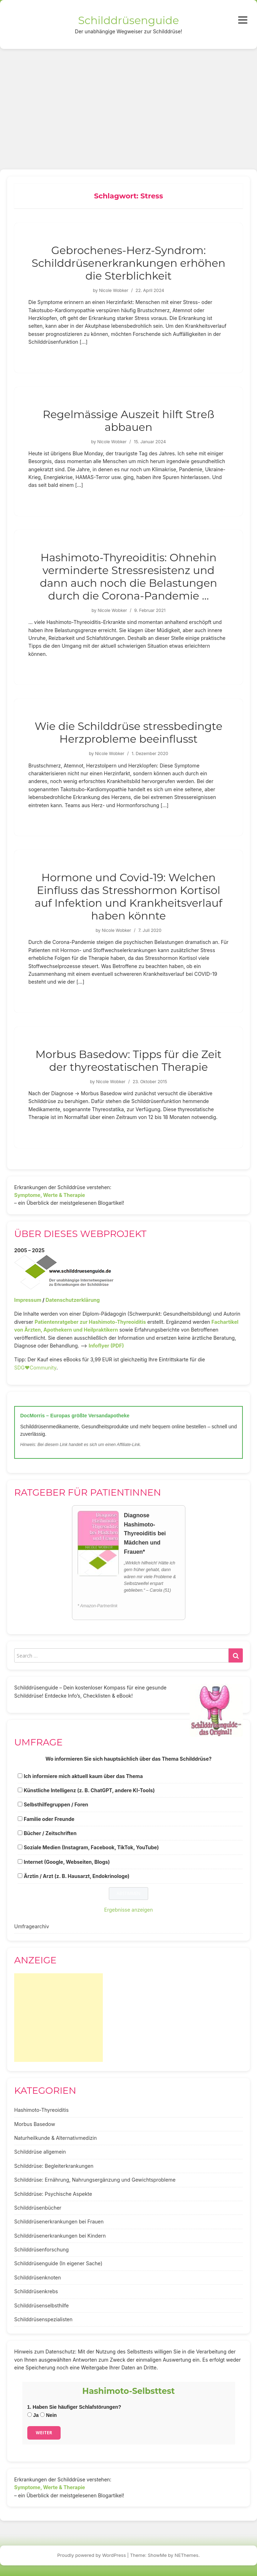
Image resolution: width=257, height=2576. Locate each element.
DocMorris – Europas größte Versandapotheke (74, 1415)
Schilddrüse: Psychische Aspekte (53, 2194)
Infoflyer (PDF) (106, 1346)
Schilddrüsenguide (128, 20)
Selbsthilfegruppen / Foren (56, 1804)
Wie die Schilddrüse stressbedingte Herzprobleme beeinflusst (129, 733)
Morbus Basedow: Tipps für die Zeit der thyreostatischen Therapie (128, 1061)
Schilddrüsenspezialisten (43, 2319)
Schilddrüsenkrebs (36, 2291)
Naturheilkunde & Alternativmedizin (55, 2138)
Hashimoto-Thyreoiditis (41, 2110)
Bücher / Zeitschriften (50, 1833)
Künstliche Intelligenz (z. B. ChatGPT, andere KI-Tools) (89, 1790)
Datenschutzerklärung (72, 1300)
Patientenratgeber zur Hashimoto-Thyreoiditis (90, 1322)
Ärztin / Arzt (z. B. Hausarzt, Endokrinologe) (76, 1876)
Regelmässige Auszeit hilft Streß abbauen (128, 421)
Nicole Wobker (113, 290)
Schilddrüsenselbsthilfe (41, 2305)
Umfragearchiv (31, 1926)
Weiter (44, 2433)
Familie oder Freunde (49, 1819)
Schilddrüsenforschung (41, 2249)
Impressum (27, 1300)
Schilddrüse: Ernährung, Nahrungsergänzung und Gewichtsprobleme (94, 2180)
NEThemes (187, 2555)
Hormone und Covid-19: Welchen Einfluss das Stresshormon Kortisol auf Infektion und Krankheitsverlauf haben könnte (128, 896)
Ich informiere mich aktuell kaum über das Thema (83, 1776)
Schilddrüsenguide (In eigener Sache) (58, 2263)
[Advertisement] (128, 102)
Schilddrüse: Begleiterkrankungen (54, 2166)
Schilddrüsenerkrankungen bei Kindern (60, 2236)
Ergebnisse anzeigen (128, 1910)
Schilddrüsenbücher (37, 2208)
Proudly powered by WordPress (91, 2555)
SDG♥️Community (35, 1368)
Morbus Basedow (34, 2124)
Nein (48, 2415)
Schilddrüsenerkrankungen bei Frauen (59, 2221)
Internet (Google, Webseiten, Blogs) (67, 1862)
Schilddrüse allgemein (40, 2152)
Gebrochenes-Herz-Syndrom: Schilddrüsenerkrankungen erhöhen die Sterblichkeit (128, 263)
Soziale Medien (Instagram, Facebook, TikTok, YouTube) (91, 1847)
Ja (33, 2415)
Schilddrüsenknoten (37, 2277)
